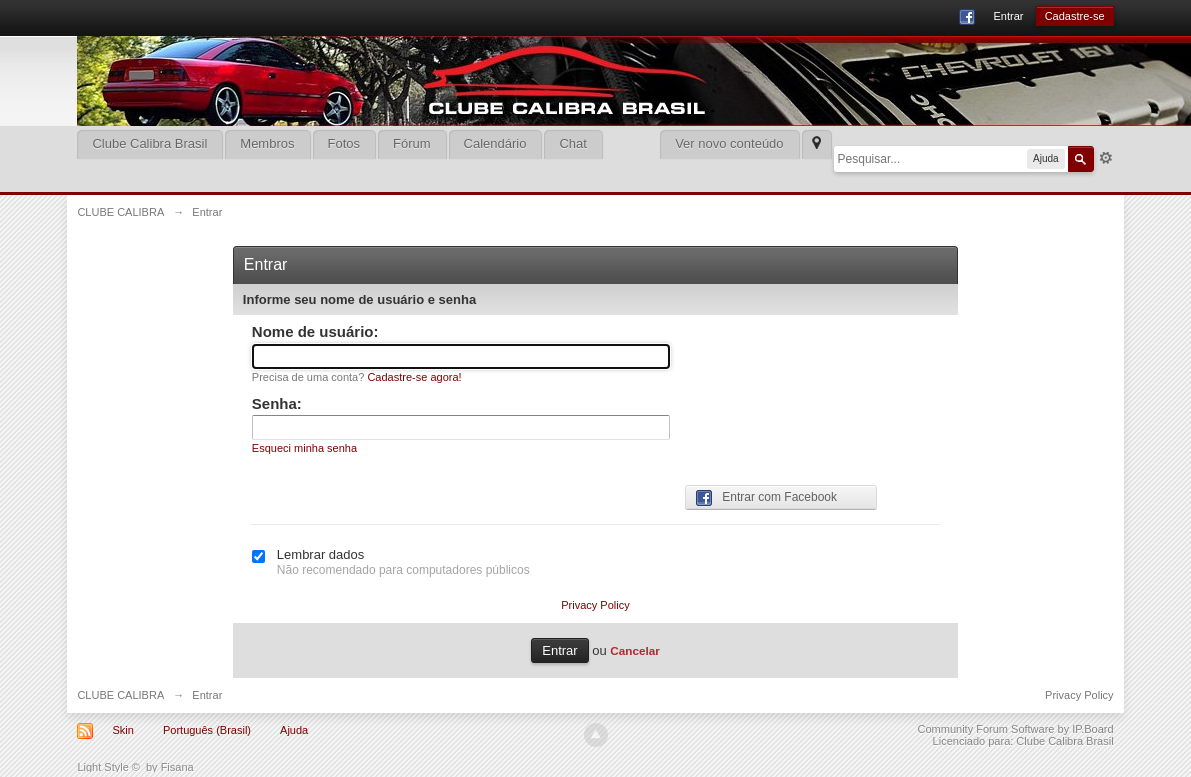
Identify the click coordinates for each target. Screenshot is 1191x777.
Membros (267, 143)
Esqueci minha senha (304, 448)
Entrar (1008, 16)
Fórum (412, 143)
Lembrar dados (320, 554)
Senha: (277, 403)
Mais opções (1106, 158)
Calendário (495, 143)
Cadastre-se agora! (414, 377)
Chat (572, 143)
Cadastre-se (1075, 16)
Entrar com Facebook (766, 498)
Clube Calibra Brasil (149, 143)
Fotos (344, 143)
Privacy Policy (595, 605)
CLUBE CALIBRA (120, 695)
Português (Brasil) (207, 730)
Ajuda (294, 730)
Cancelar (634, 650)
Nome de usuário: (315, 331)
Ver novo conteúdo (729, 143)
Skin (122, 730)
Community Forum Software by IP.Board (1016, 729)
